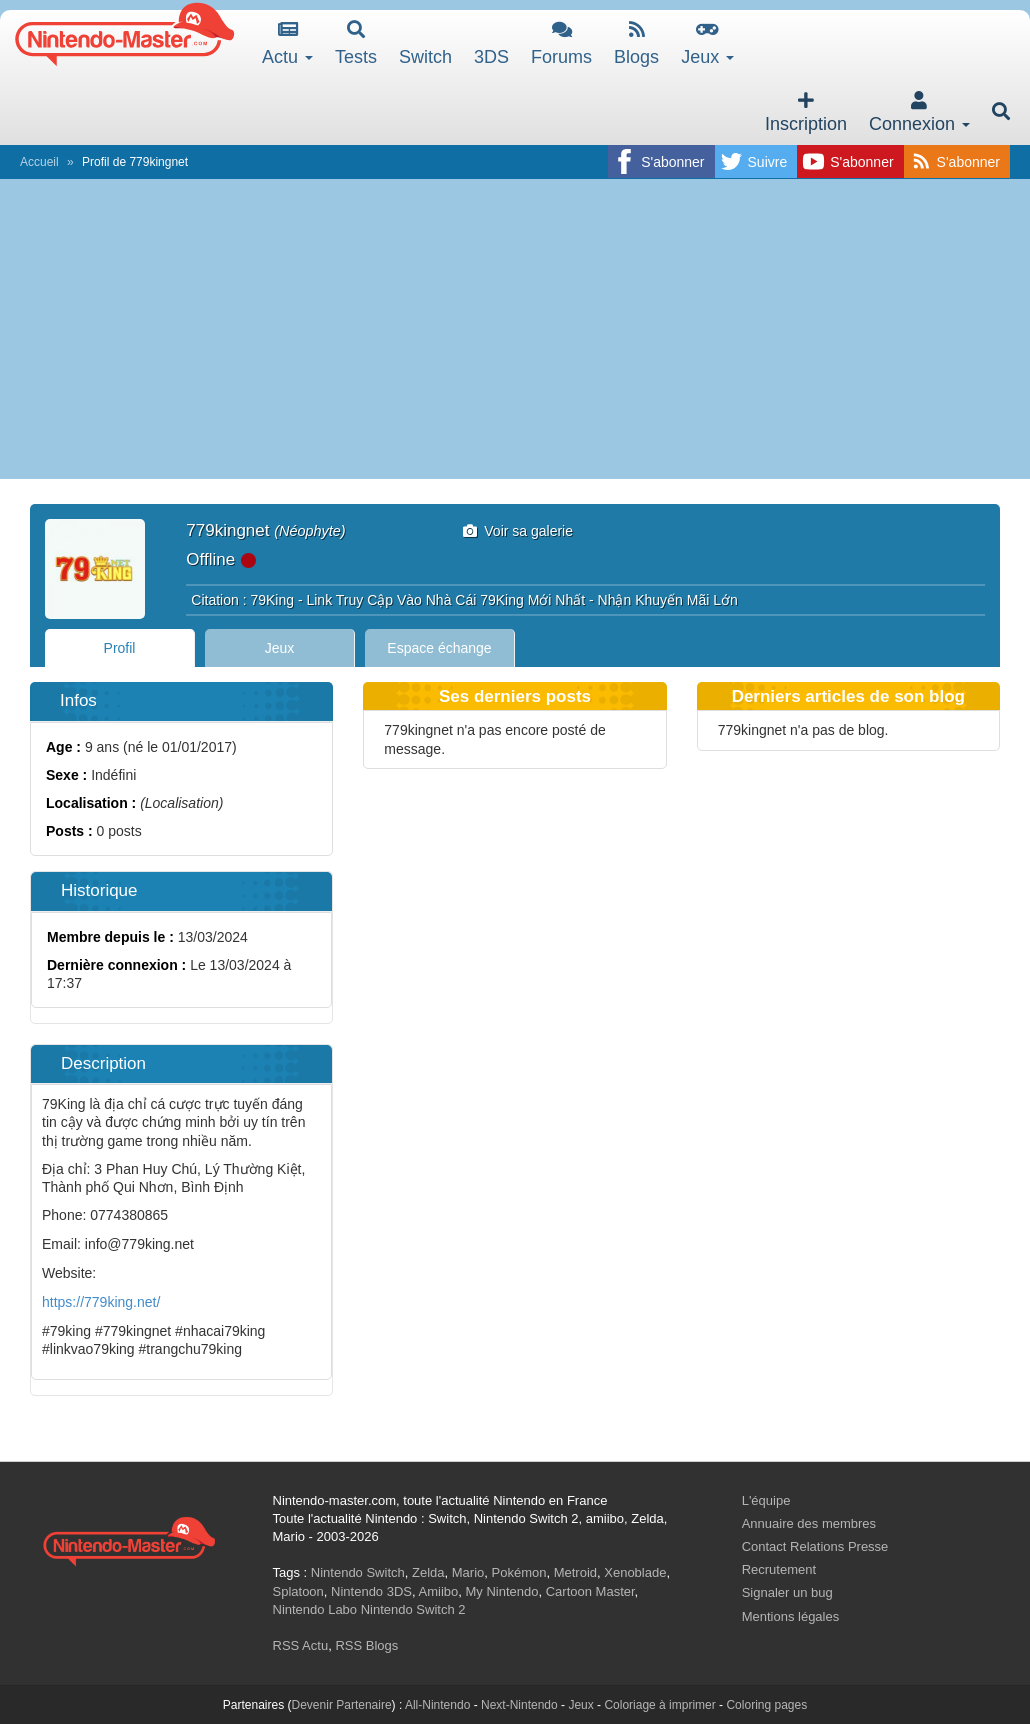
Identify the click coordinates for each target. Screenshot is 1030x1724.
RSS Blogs (366, 1645)
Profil (120, 648)
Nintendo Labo (315, 1609)
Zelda (428, 1572)
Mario (468, 1572)
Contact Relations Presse (815, 1546)
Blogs (636, 43)
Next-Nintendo (519, 1705)
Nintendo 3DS (371, 1591)
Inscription (806, 112)
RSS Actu (301, 1645)
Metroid (575, 1572)
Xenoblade (635, 1572)
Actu (287, 43)
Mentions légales (791, 1616)
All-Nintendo (437, 1705)
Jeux (707, 43)
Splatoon (298, 1591)
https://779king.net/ (101, 1302)
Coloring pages (766, 1705)
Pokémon (519, 1572)
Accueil (39, 162)
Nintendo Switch (358, 1572)
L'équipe (766, 1500)
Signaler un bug (787, 1592)
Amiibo (439, 1591)
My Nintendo (502, 1591)
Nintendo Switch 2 (413, 1609)
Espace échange (439, 648)
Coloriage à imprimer (659, 1705)
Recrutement (779, 1569)
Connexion (919, 112)
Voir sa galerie (518, 531)
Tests (356, 43)
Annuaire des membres (809, 1523)
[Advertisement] (515, 329)
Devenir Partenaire (342, 1705)
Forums (561, 43)
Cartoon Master (590, 1591)
